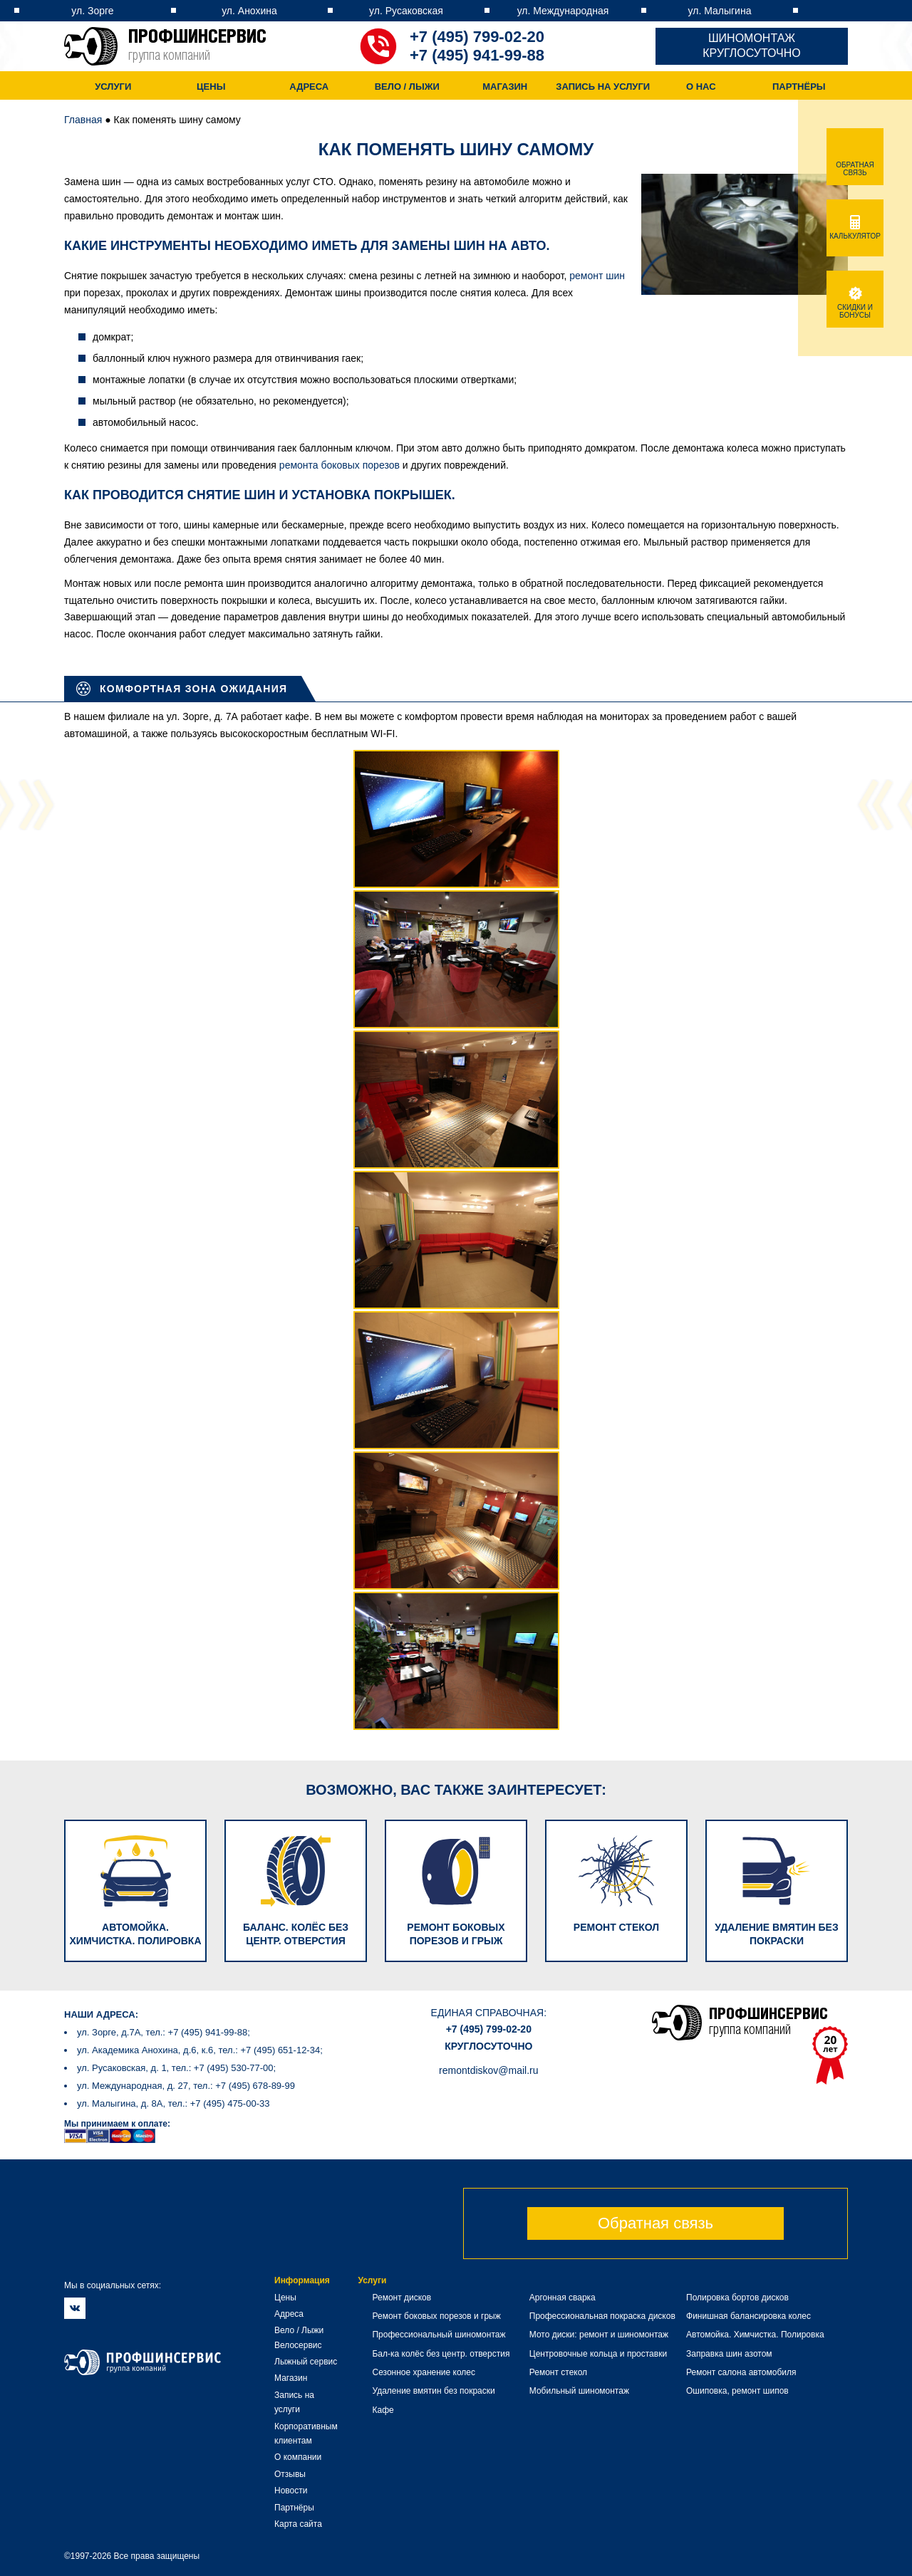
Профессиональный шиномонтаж (438, 2335)
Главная (83, 119)
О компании (297, 2457)
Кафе (382, 2410)
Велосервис (298, 2345)
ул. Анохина (249, 10)
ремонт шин (597, 275)
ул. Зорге (92, 10)
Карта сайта (298, 2524)
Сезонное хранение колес (423, 2372)
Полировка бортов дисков (737, 2298)
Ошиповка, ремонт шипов (737, 2391)
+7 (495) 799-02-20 (477, 37)
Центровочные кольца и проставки (598, 2354)
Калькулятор (855, 232)
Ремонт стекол (558, 2372)
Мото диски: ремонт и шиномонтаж (598, 2335)
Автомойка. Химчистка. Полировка (755, 2335)
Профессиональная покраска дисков (602, 2316)
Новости (290, 2491)
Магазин (504, 86)
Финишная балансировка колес (748, 2316)
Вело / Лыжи (407, 86)
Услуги (113, 86)
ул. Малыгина (720, 10)
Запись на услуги (603, 86)
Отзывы (290, 2474)
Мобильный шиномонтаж (579, 2391)
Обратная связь (655, 2223)
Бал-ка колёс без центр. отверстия (440, 2354)
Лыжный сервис (305, 2362)
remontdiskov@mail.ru (488, 2070)
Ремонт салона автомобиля (741, 2372)
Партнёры (799, 86)
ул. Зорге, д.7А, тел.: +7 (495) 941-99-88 (162, 2032)
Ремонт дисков (401, 2298)
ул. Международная (563, 10)
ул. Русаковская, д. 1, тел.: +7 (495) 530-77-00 (175, 2068)
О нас (701, 86)
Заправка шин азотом (729, 2354)
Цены (211, 86)
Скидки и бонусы (855, 307)
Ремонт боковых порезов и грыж (436, 2316)
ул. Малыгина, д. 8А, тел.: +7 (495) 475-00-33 (173, 2103)
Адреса (308, 86)
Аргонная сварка (562, 2298)
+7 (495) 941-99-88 (477, 55)
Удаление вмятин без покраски (433, 2391)
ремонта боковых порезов (339, 465)
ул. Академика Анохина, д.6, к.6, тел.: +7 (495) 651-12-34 (198, 2050)
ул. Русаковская (406, 10)
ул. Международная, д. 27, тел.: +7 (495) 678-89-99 (186, 2085)
